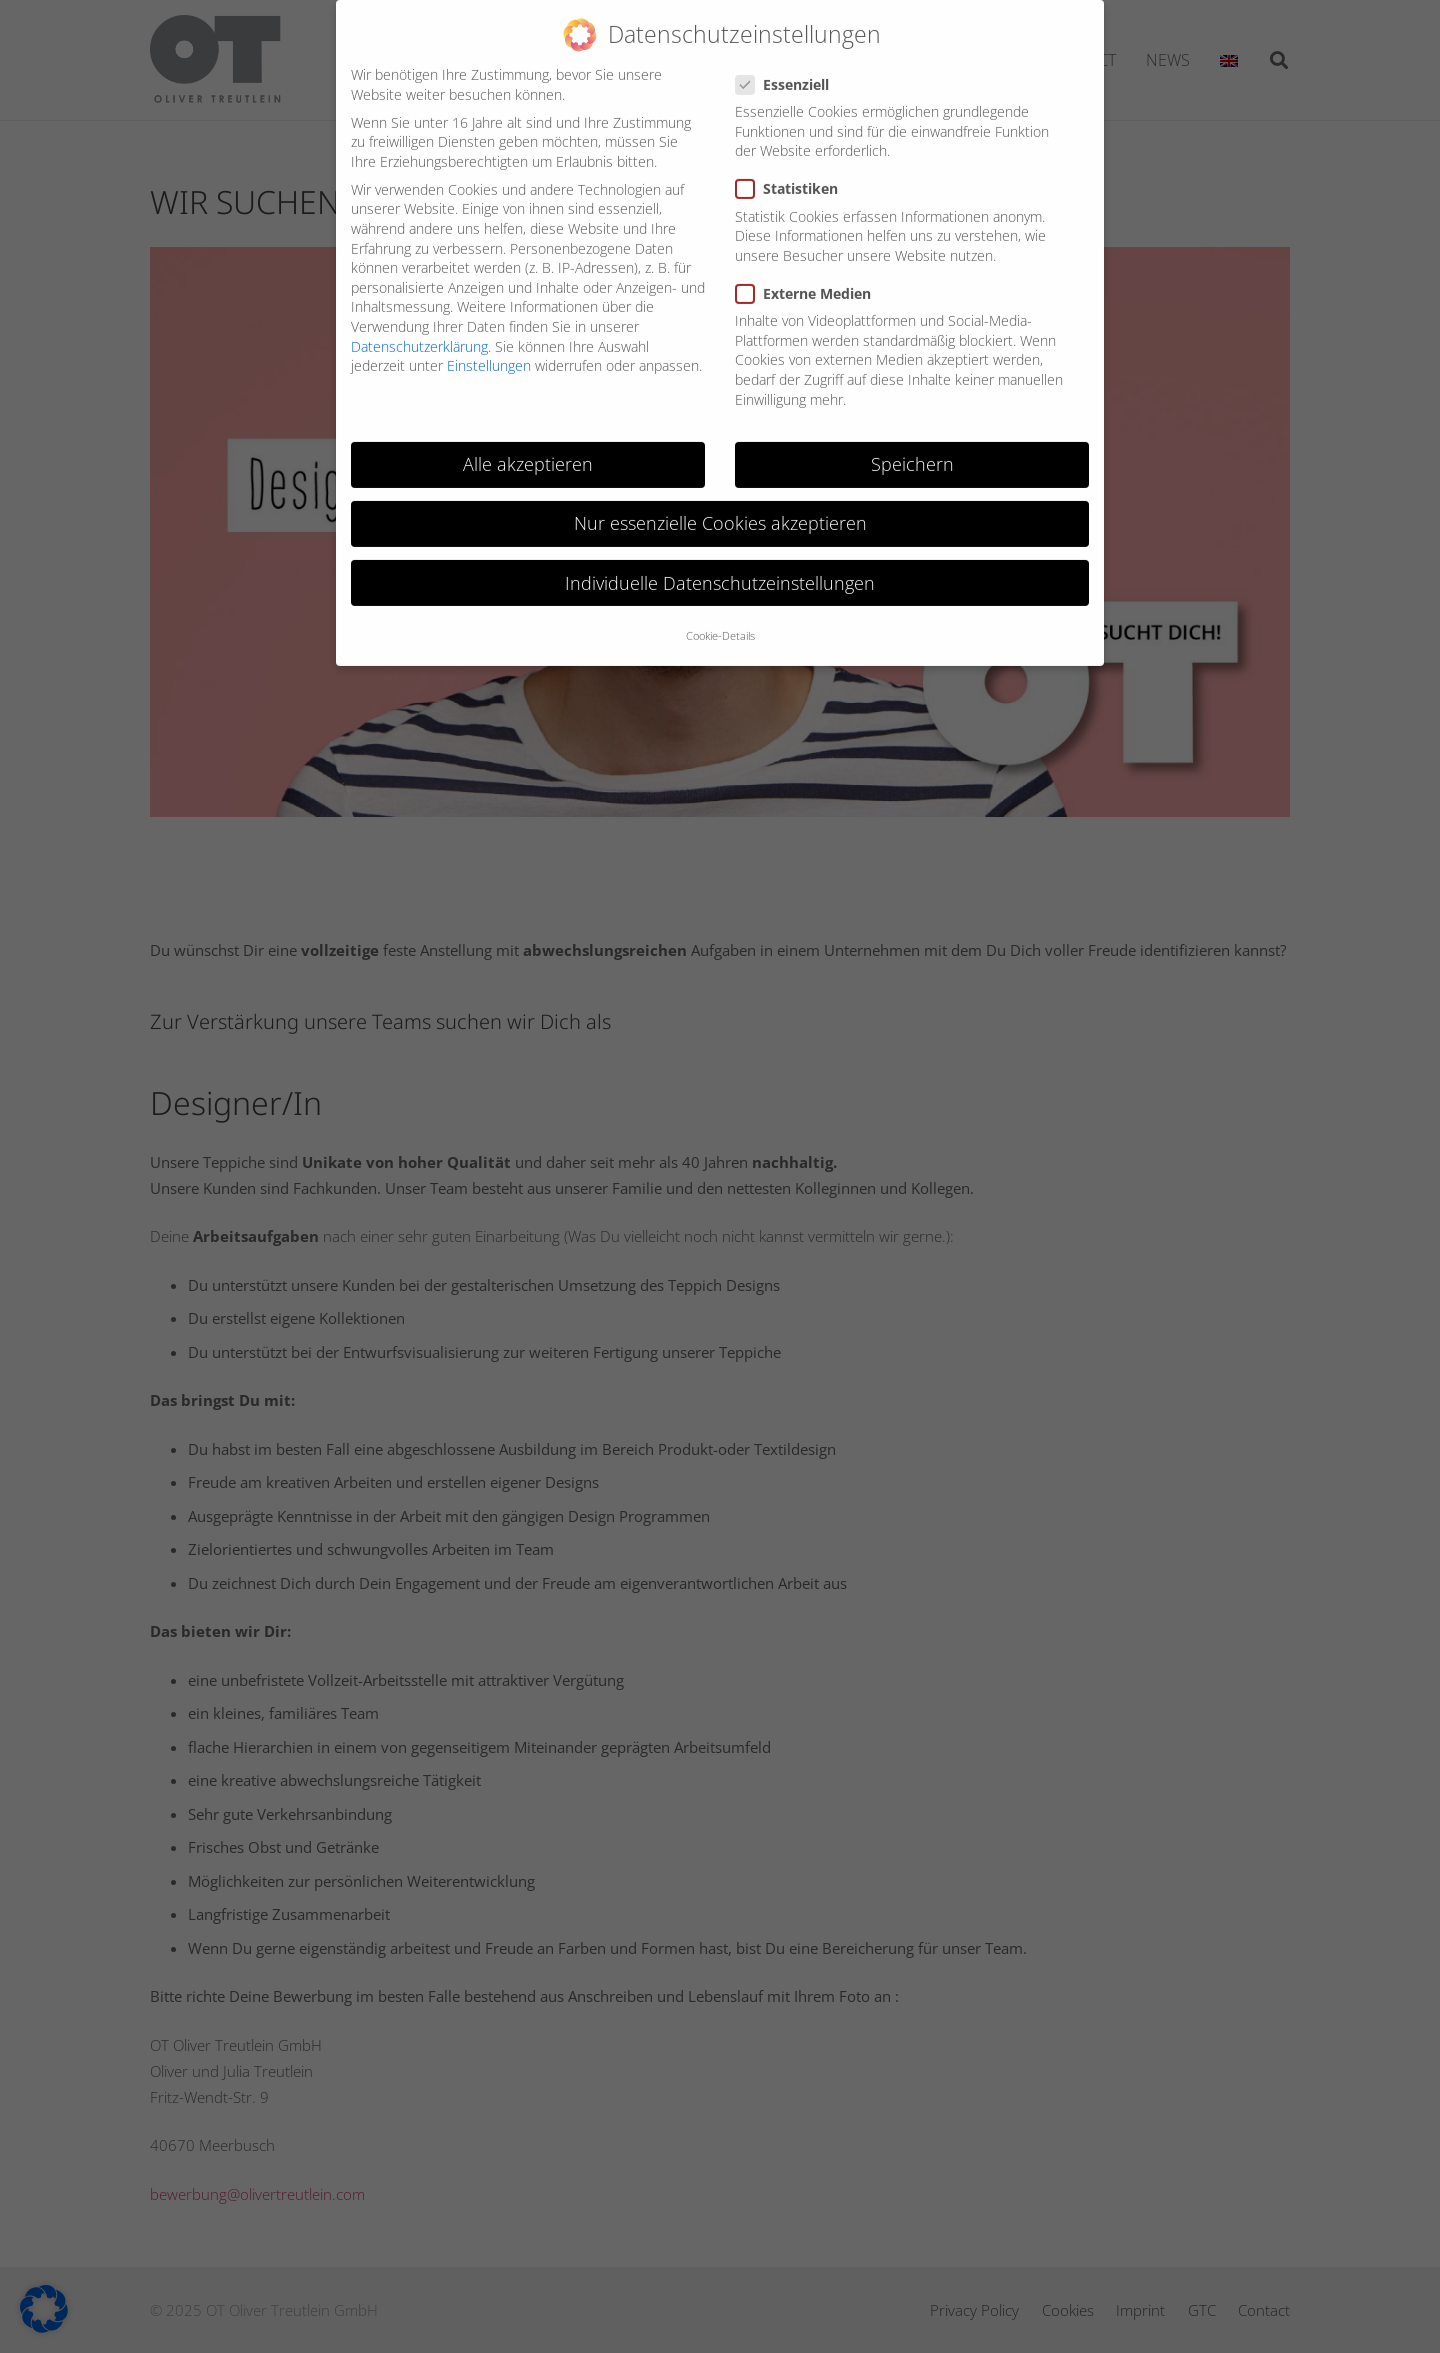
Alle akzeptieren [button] (528, 448)
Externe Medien (808, 277)
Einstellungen (489, 349)
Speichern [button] (912, 448)
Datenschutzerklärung (419, 329)
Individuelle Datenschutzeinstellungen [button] (720, 566)
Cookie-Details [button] (720, 620)
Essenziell (787, 68)
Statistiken (792, 172)
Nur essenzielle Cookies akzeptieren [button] (720, 507)
